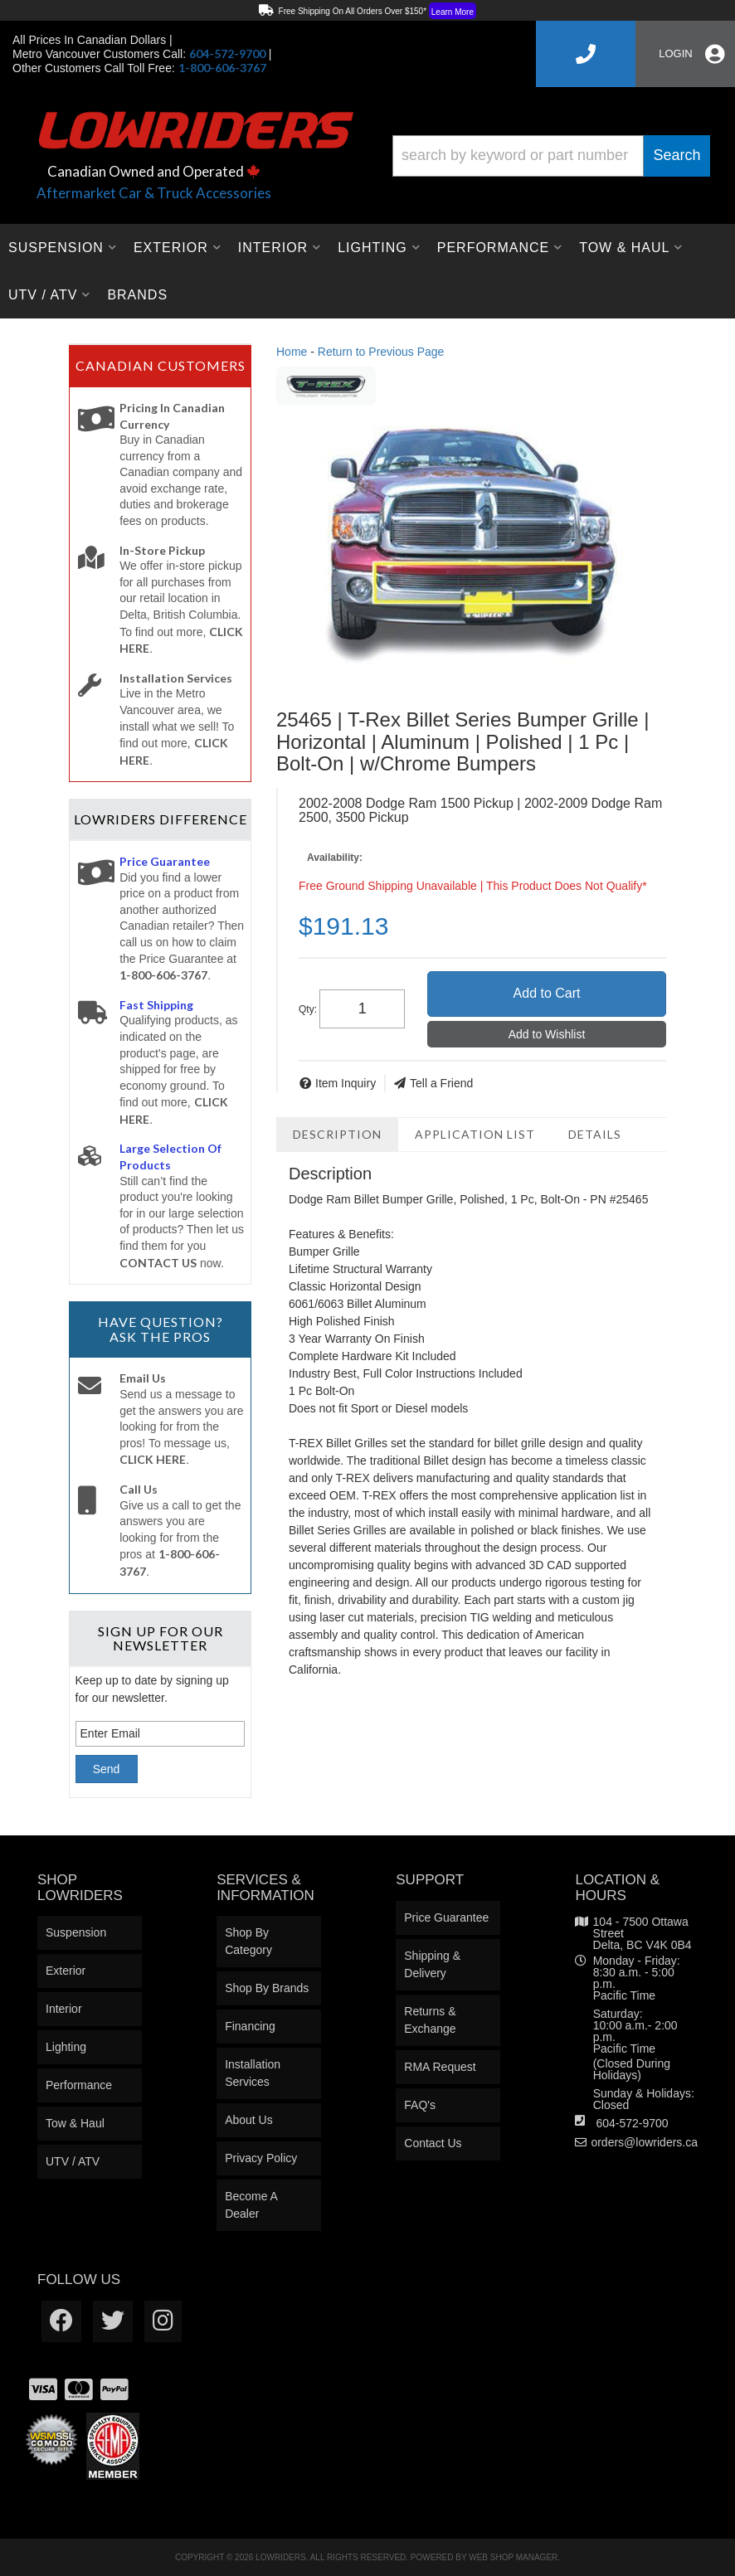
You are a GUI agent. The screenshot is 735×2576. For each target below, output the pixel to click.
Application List (475, 1134)
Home (291, 351)
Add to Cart (547, 993)
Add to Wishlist (547, 1034)
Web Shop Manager (513, 2557)
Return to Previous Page (381, 351)
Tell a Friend (441, 1083)
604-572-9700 (632, 2123)
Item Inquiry (345, 1083)
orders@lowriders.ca (644, 2142)
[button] (551, 156)
